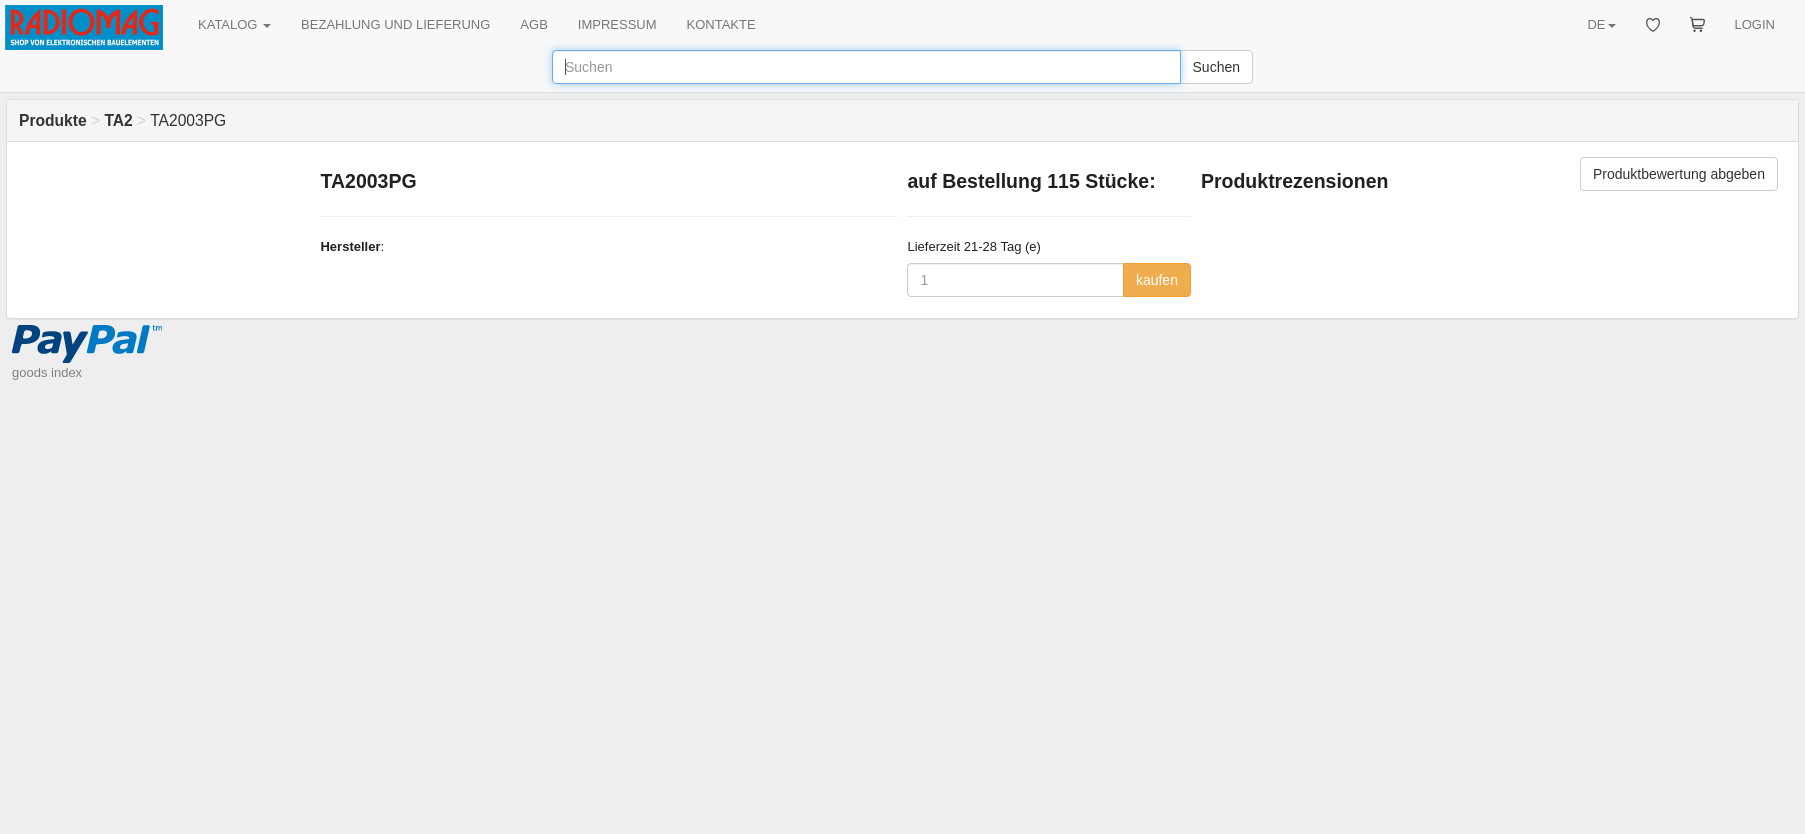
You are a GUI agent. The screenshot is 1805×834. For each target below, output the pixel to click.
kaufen (1157, 280)
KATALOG (234, 24)
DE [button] (1601, 24)
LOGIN (1755, 24)
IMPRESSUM (617, 24)
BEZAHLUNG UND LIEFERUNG (395, 24)
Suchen (1216, 67)
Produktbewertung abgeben (1679, 174)
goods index (47, 372)
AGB (533, 24)
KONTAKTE (721, 24)
